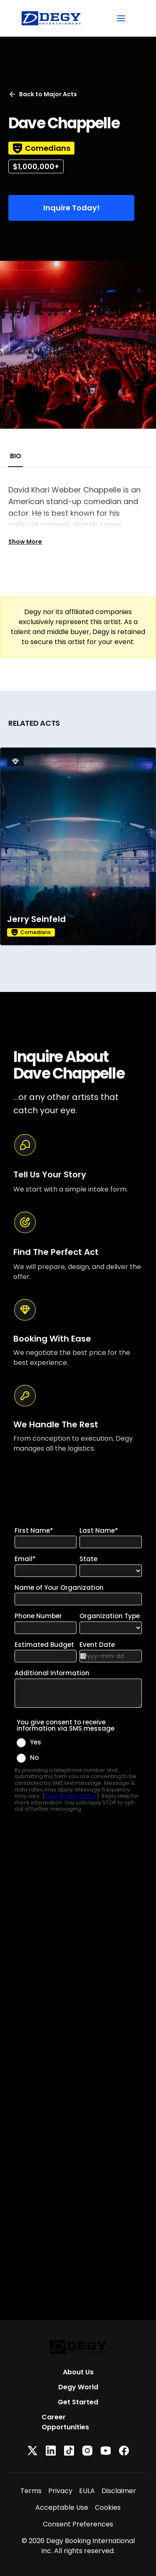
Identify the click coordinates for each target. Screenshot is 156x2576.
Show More (25, 541)
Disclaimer (119, 2491)
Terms (31, 2491)
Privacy (60, 2491)
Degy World (78, 2387)
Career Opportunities (65, 2422)
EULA (87, 2491)
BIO (15, 456)
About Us (78, 2372)
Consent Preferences (78, 2524)
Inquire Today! (71, 207)
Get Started (78, 2402)
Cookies (108, 2507)
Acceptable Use (61, 2507)
